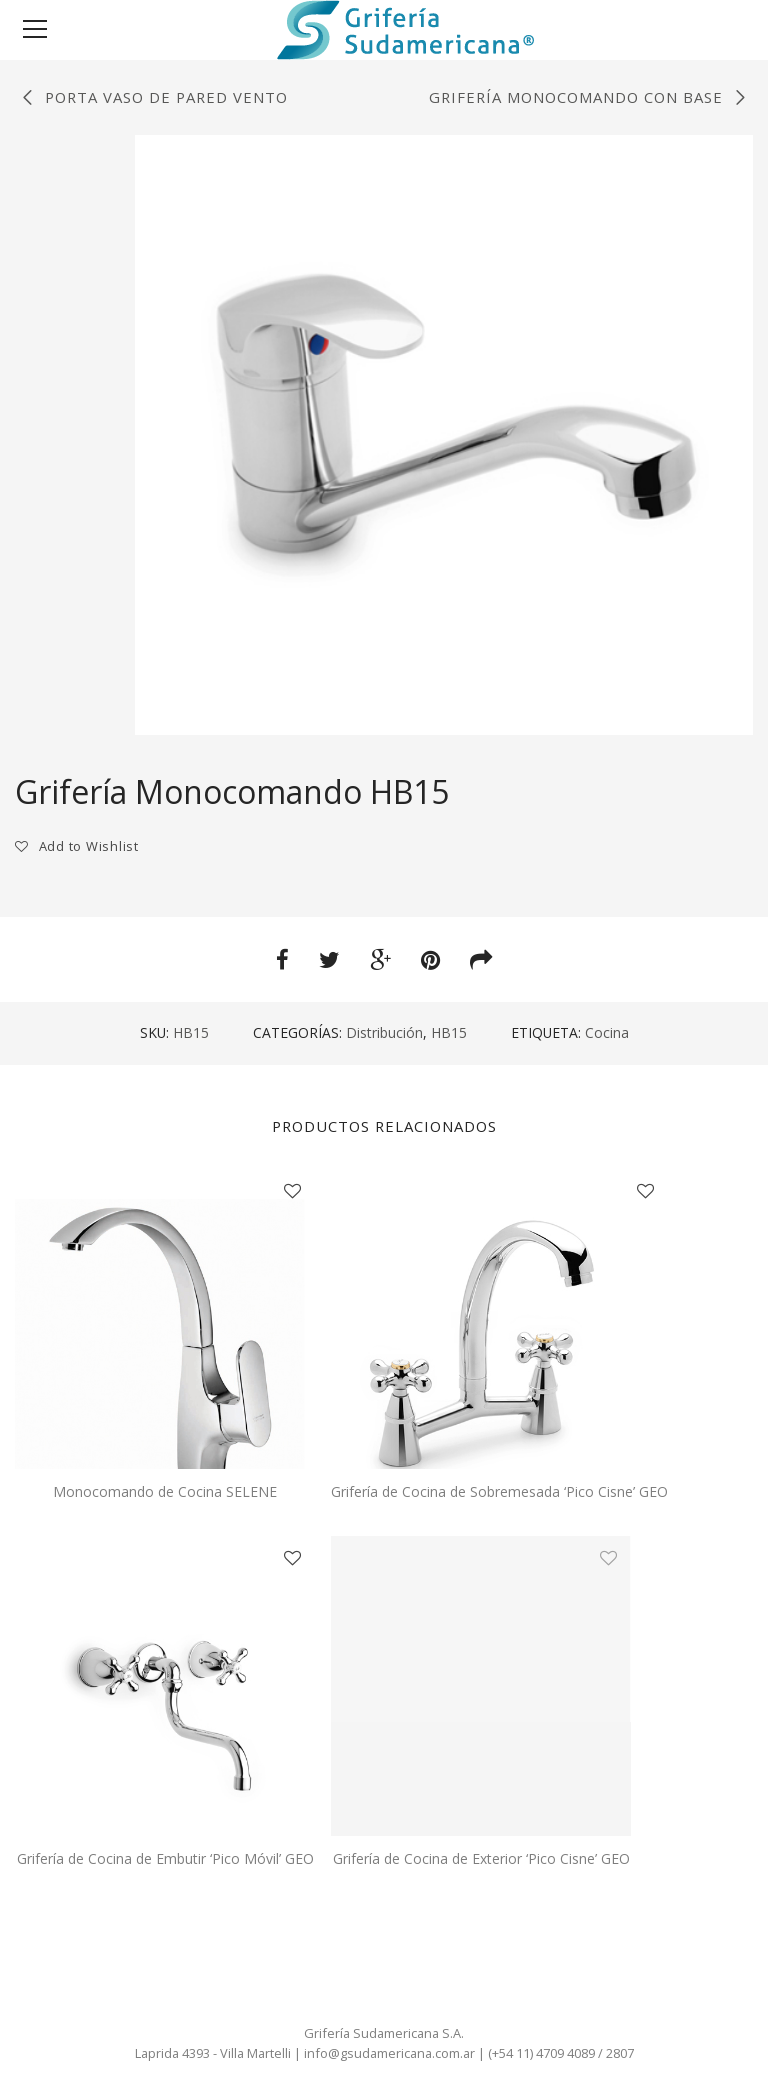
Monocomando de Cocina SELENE (165, 1491)
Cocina (607, 1032)
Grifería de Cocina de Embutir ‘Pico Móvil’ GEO (165, 1858)
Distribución (384, 1032)
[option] (444, 435)
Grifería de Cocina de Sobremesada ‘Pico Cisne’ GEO (499, 1491)
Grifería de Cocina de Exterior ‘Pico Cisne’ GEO (481, 1858)
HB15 (449, 1032)
